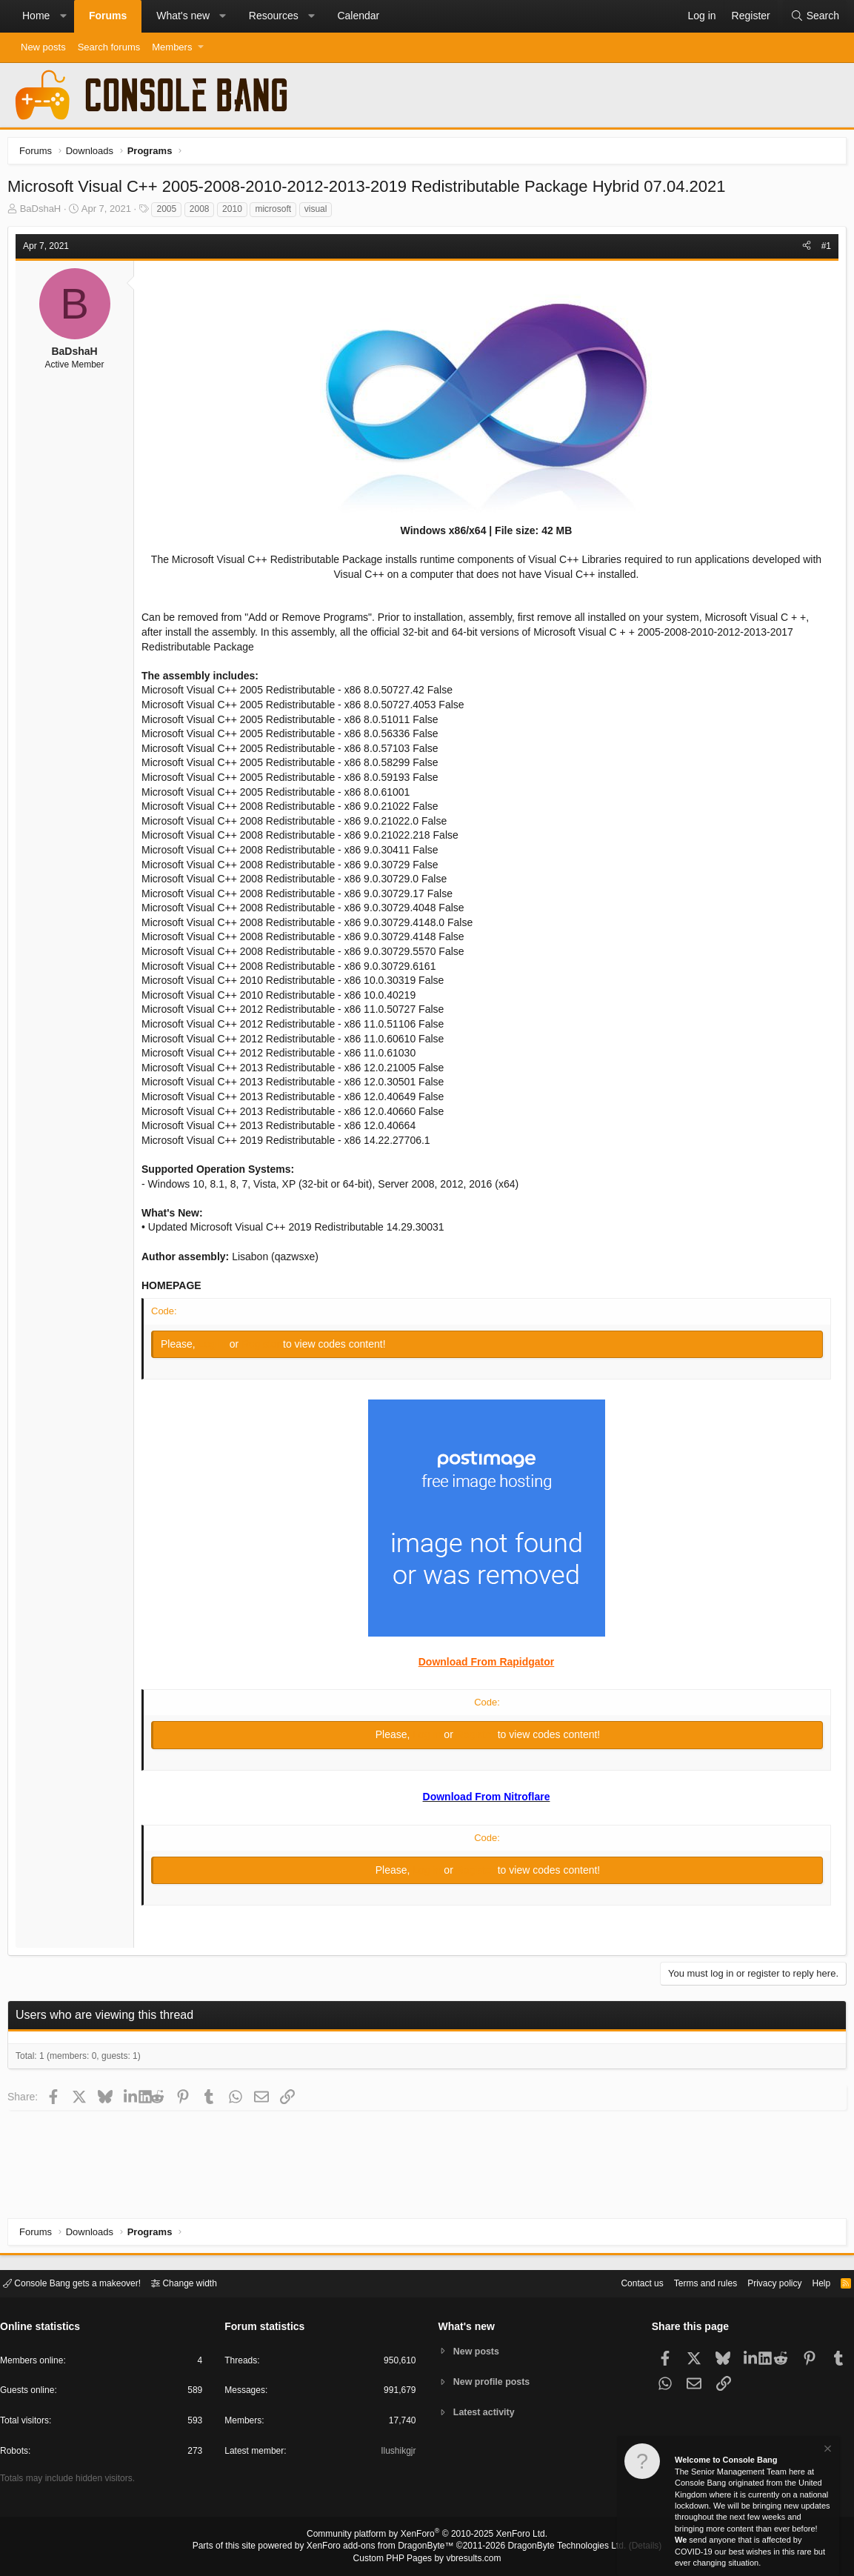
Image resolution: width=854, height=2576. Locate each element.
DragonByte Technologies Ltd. (555, 2547)
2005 (170, 212)
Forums (108, 15)
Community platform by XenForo (427, 2536)
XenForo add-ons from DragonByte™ (383, 2547)
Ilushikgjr (397, 2453)
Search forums (109, 47)
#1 (822, 249)
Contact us (619, 2282)
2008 (203, 212)
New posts (43, 47)
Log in (217, 1348)
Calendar (358, 15)
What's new (183, 15)
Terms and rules (687, 2282)
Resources (273, 15)
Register (266, 1348)
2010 (236, 212)
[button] (63, 16)
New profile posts (494, 2381)
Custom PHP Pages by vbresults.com (427, 2559)
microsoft (276, 212)
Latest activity (486, 2413)
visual (319, 212)
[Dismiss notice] (827, 2450)
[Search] (815, 16)
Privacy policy (762, 2282)
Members (172, 47)
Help (812, 2282)
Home (36, 15)
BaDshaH (44, 212)
